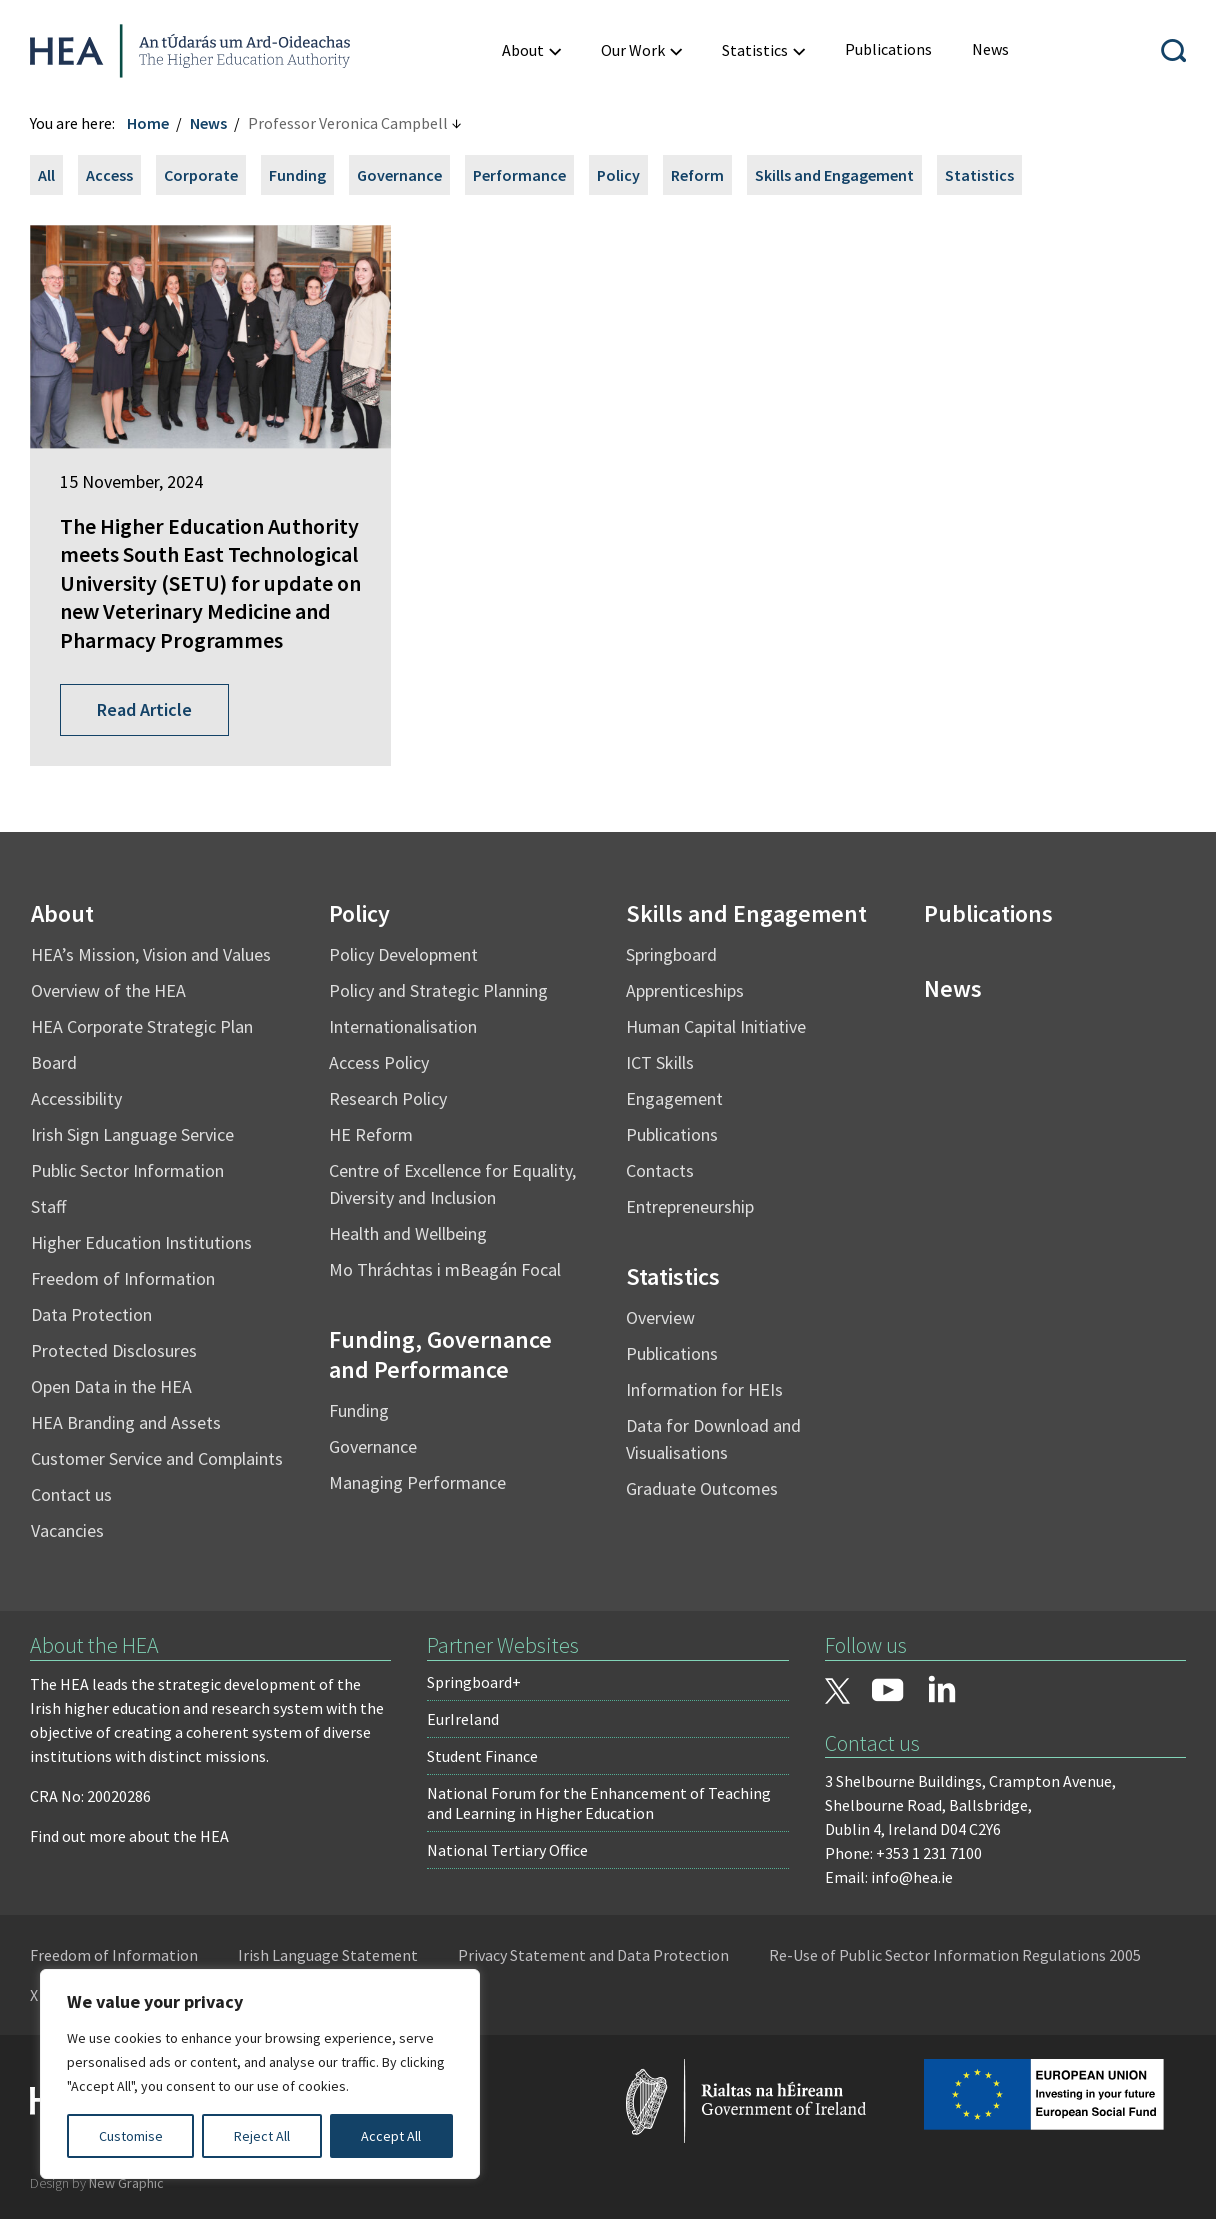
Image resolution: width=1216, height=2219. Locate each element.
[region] (260, 2074)
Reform (697, 175)
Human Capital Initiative (716, 1026)
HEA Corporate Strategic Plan (142, 1026)
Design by (97, 2183)
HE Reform (371, 1134)
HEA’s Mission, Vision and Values (151, 954)
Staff (48, 1206)
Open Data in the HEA (111, 1386)
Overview (660, 1317)
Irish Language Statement (328, 1955)
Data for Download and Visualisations (713, 1439)
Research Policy (388, 1098)
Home (148, 123)
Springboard (671, 954)
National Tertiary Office (507, 1850)
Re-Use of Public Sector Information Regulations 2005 (955, 1955)
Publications (672, 1134)
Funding (297, 175)
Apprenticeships (685, 990)
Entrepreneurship (690, 1206)
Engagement (674, 1098)
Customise (131, 2136)
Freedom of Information (123, 1278)
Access (109, 175)
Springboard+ (474, 1682)
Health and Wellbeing (408, 1233)
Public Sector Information (127, 1170)
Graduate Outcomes (702, 1488)
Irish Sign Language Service (132, 1134)
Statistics (979, 175)
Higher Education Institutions (141, 1242)
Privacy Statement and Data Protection (593, 1955)
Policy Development (403, 954)
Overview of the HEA (108, 990)
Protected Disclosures (114, 1350)
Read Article (144, 709)
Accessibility (76, 1098)
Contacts (660, 1170)
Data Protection (91, 1314)
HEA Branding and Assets (126, 1422)
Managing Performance (417, 1482)
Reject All (262, 2136)
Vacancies (67, 1530)
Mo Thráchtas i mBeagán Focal (445, 1269)
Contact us (71, 1494)
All (46, 175)
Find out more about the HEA (129, 1836)
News (208, 123)
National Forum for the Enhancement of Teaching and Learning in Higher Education (599, 1803)
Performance (519, 175)
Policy (618, 175)
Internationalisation (403, 1026)
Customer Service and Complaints (157, 1458)
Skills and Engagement (834, 175)
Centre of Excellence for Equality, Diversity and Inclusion (452, 1184)
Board (54, 1062)
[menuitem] (888, 49)
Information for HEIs (704, 1389)
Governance (399, 175)
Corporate (201, 175)
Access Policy (379, 1062)
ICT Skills (660, 1062)
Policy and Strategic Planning (438, 990)
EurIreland (463, 1719)
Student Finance (482, 1756)
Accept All (391, 2136)
